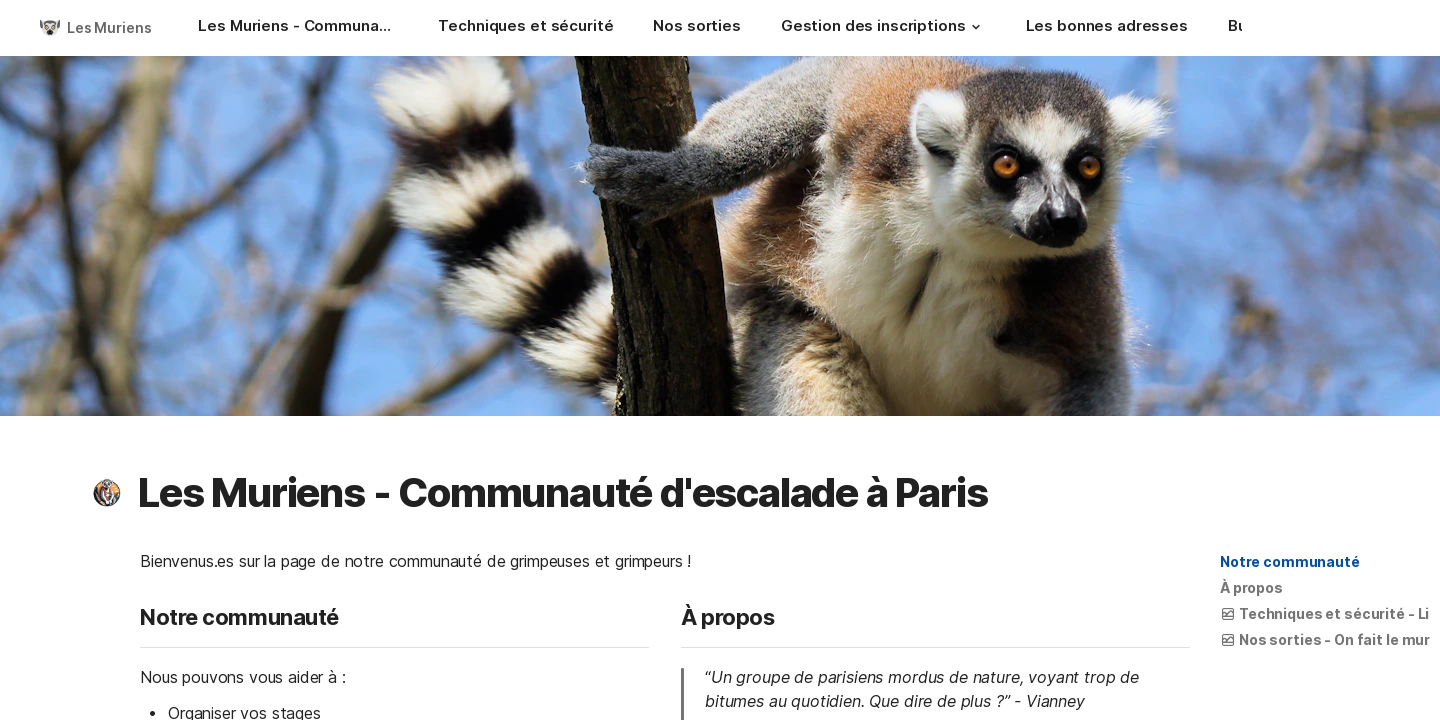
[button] (976, 27)
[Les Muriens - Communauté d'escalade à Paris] (298, 28)
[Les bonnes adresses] (1107, 28)
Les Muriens (109, 27)
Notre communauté (1290, 561)
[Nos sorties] (696, 28)
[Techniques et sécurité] (525, 28)
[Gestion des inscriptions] (883, 28)
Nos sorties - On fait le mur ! (1328, 639)
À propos (1251, 587)
